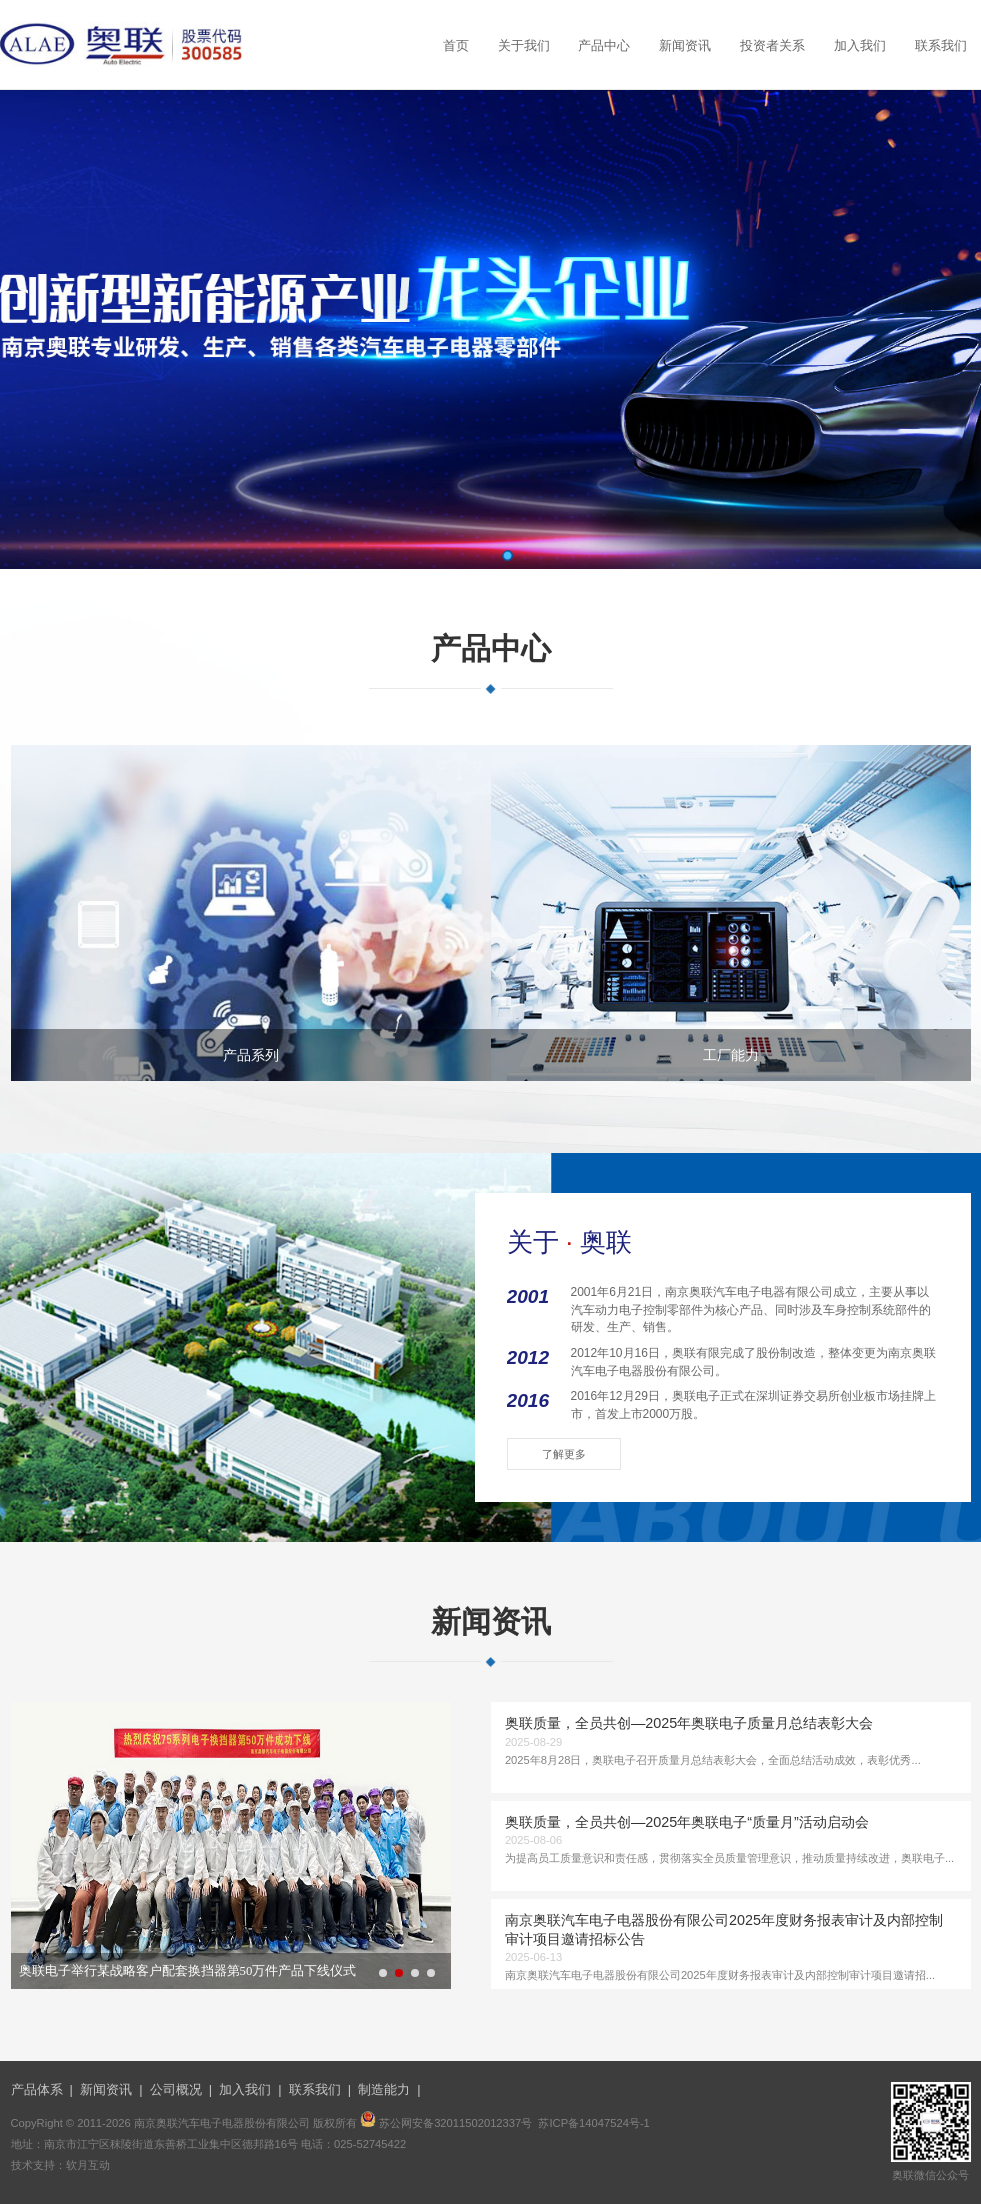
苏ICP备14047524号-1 (593, 2123)
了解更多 (564, 1454)
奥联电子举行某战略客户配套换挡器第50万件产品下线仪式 (188, 1971)
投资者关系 (772, 46)
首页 (456, 46)
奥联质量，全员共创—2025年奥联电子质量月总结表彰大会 (689, 1723)
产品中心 (604, 46)
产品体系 (37, 2089)
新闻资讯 (685, 46)
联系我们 (941, 46)
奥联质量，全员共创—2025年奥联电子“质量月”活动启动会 (687, 1822)
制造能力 (384, 2089)
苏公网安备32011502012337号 (455, 2123)
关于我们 (524, 46)
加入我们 (860, 46)
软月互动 (88, 2165)
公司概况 (176, 2089)
